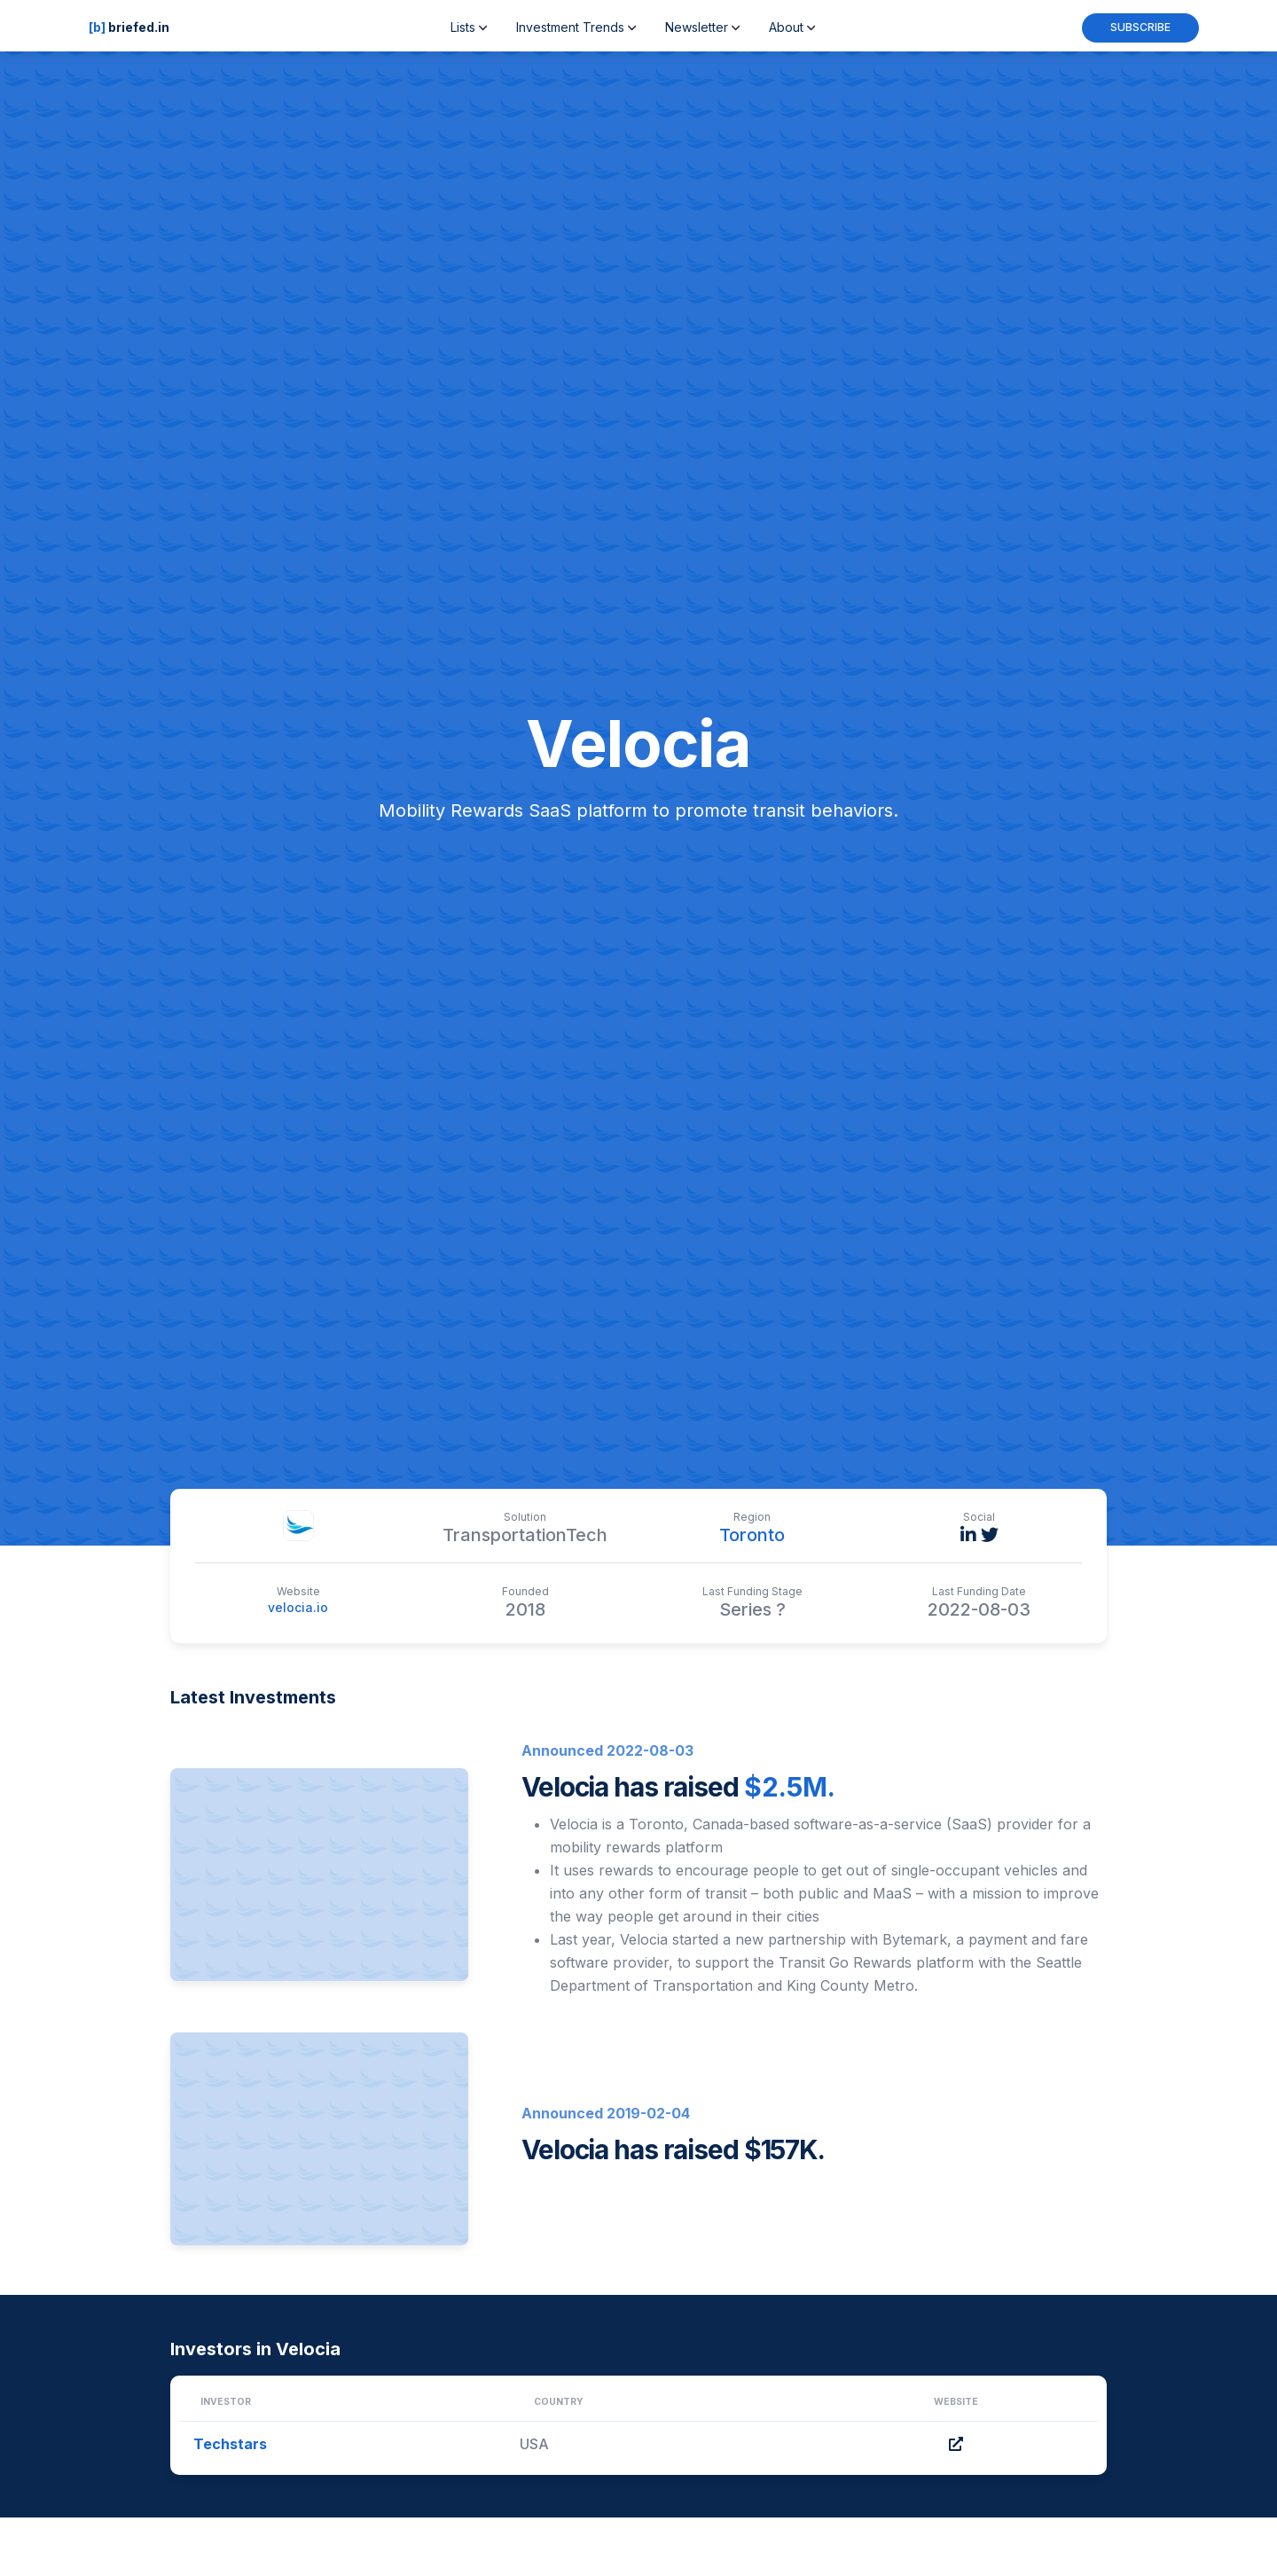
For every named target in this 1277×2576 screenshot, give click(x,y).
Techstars (230, 2444)
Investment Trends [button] (576, 27)
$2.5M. (789, 1787)
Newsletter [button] (702, 27)
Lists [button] (469, 27)
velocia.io (298, 1607)
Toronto (752, 1535)
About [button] (792, 27)
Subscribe (1140, 27)
